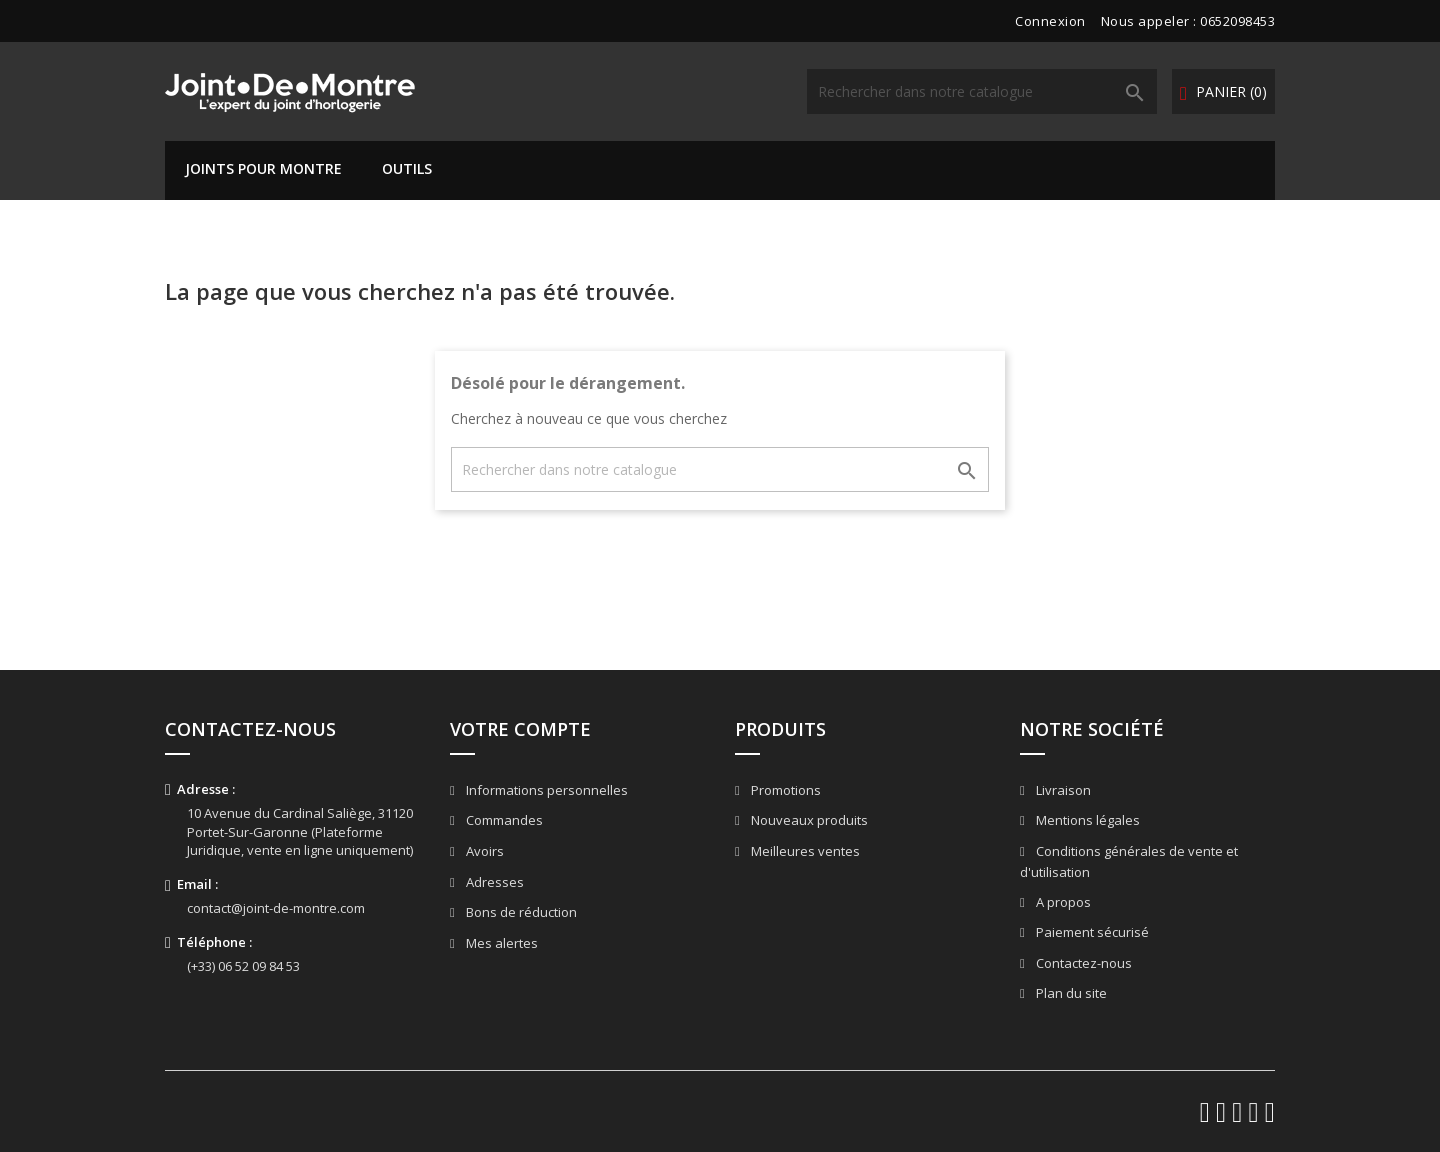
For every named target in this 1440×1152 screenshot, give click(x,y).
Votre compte (520, 729)
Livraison (1062, 790)
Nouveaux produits (808, 820)
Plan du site (1070, 993)
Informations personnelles (545, 790)
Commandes (503, 820)
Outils (407, 168)
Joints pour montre (263, 168)
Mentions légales (1086, 820)
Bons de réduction (520, 912)
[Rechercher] (982, 91)
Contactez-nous (1082, 963)
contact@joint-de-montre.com (276, 908)
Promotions (784, 790)
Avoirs (483, 851)
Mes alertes (500, 943)
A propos (1062, 902)
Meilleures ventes (804, 851)
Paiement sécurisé (1091, 932)
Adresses (493, 882)
